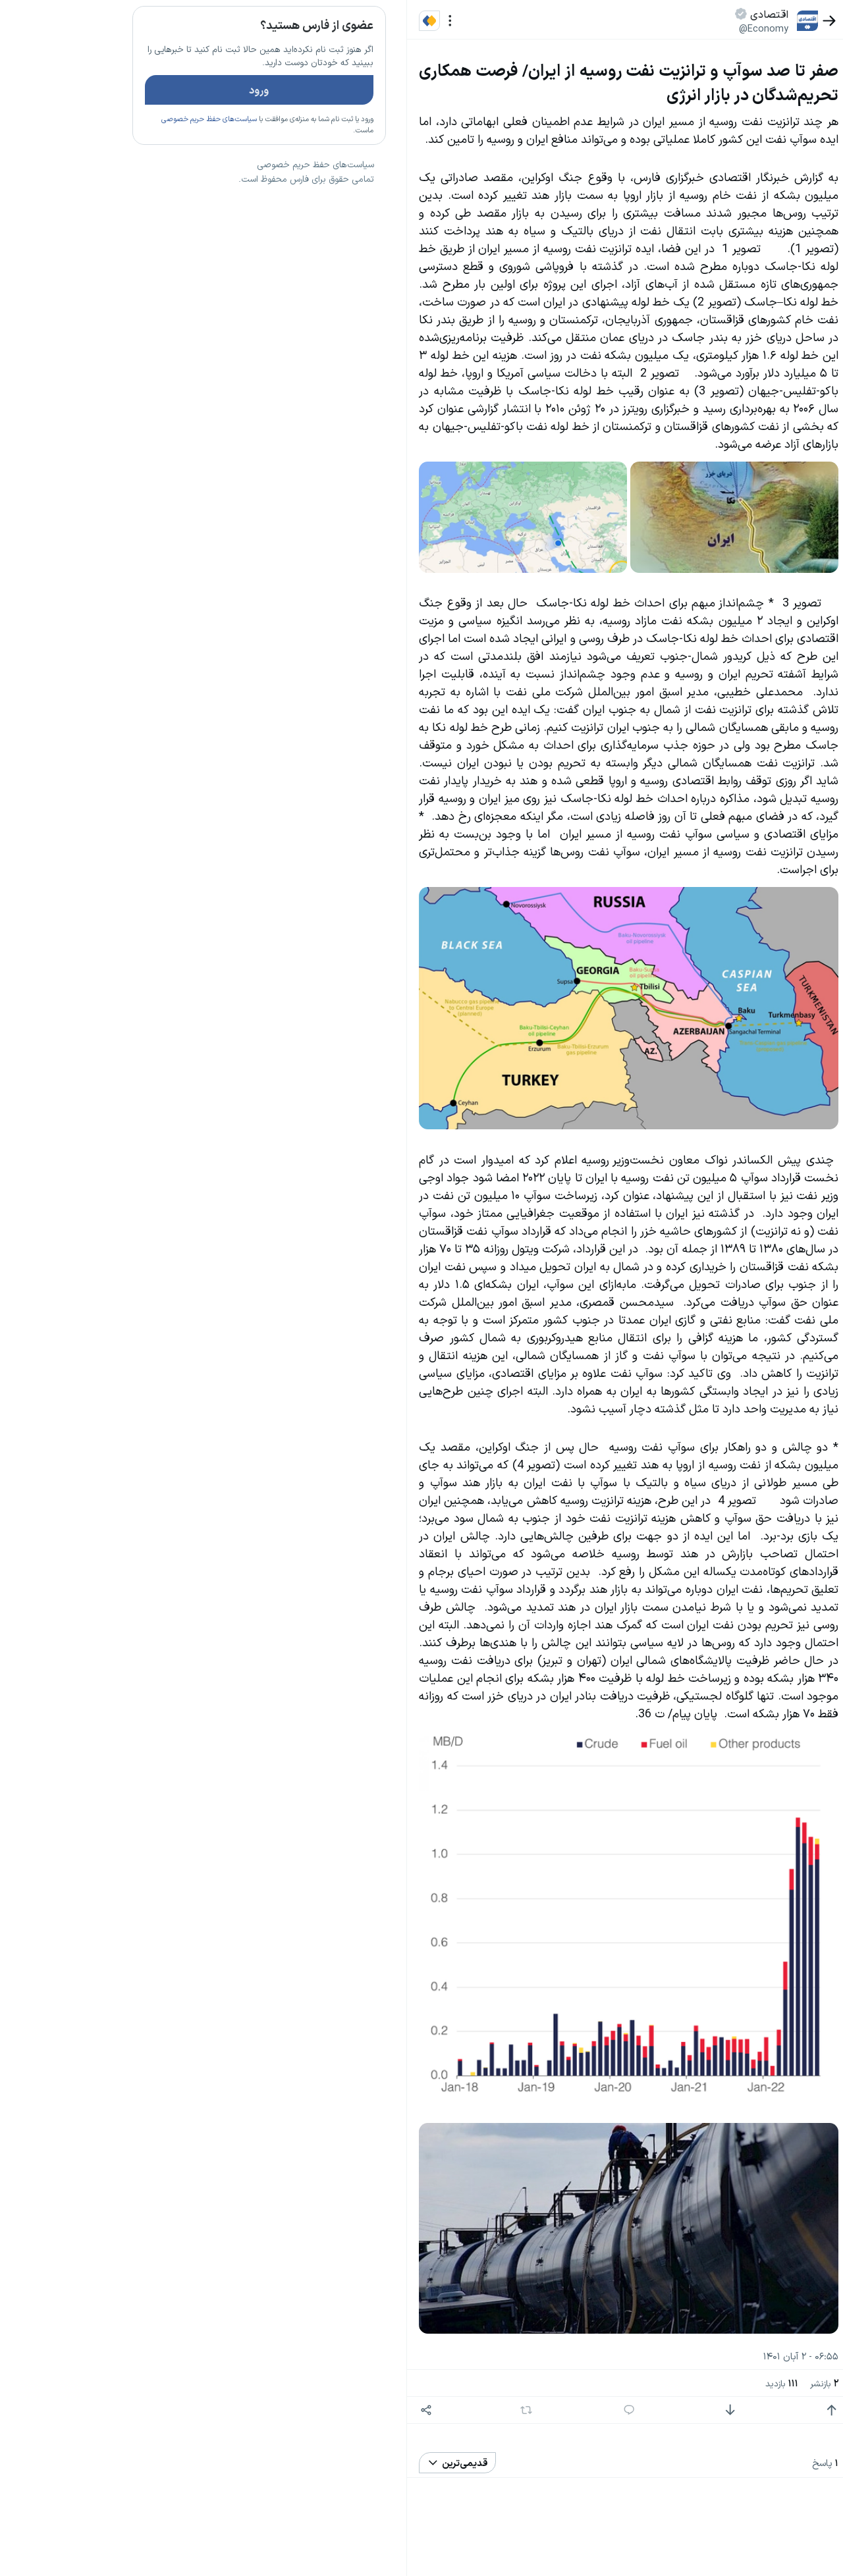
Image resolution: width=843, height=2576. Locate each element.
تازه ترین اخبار (242, 199)
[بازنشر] (429, 2410)
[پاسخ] (531, 2410)
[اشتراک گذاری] (329, 2410)
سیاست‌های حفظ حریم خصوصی (112, 157)
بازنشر (727, 2382)
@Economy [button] (667, 28)
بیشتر (266, 961)
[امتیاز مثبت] (734, 2410)
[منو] (353, 20)
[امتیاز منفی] (633, 2410)
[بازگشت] (733, 21)
